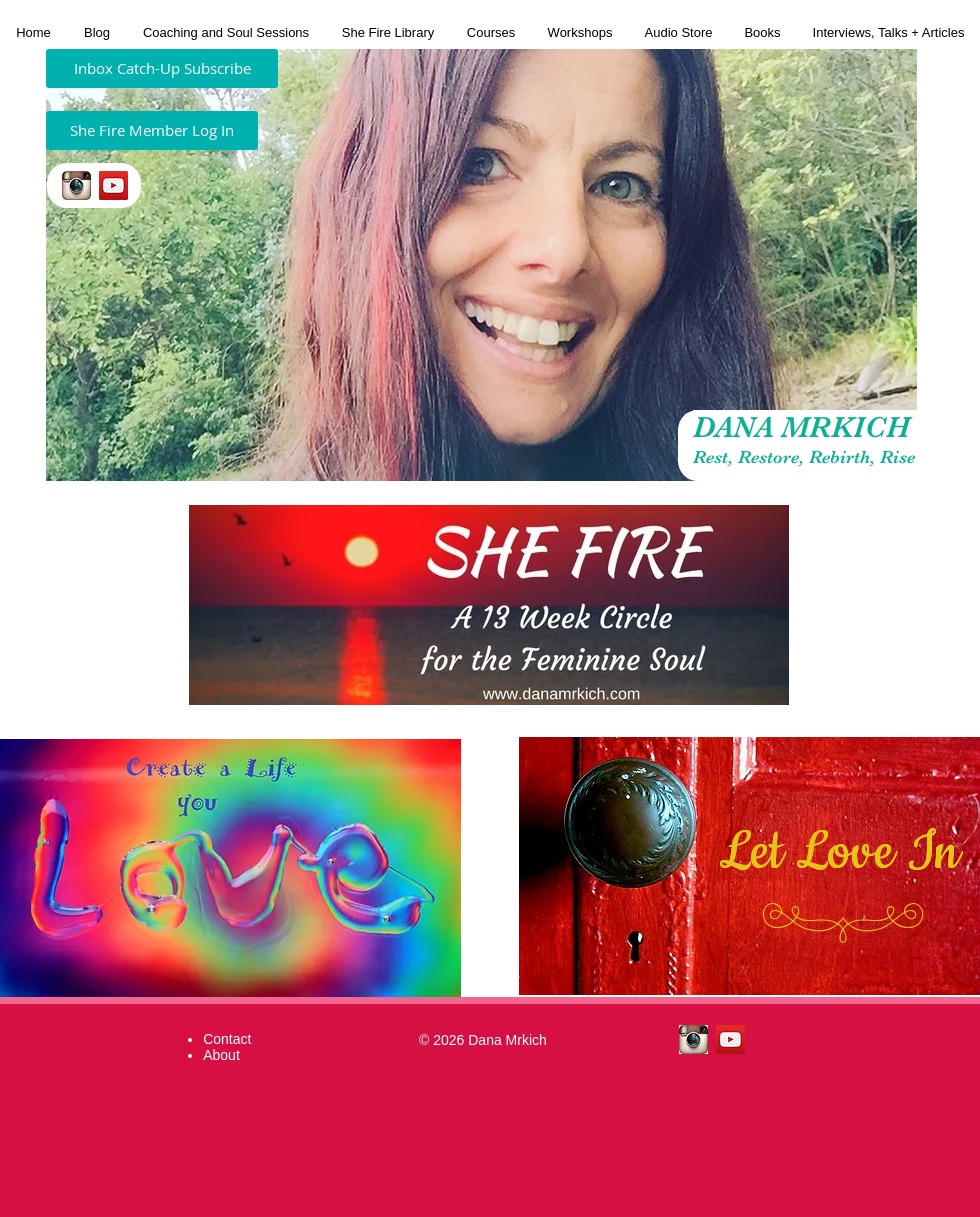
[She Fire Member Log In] (152, 130)
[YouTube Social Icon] (113, 185)
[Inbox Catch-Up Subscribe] (162, 68)
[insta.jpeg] (76, 185)
